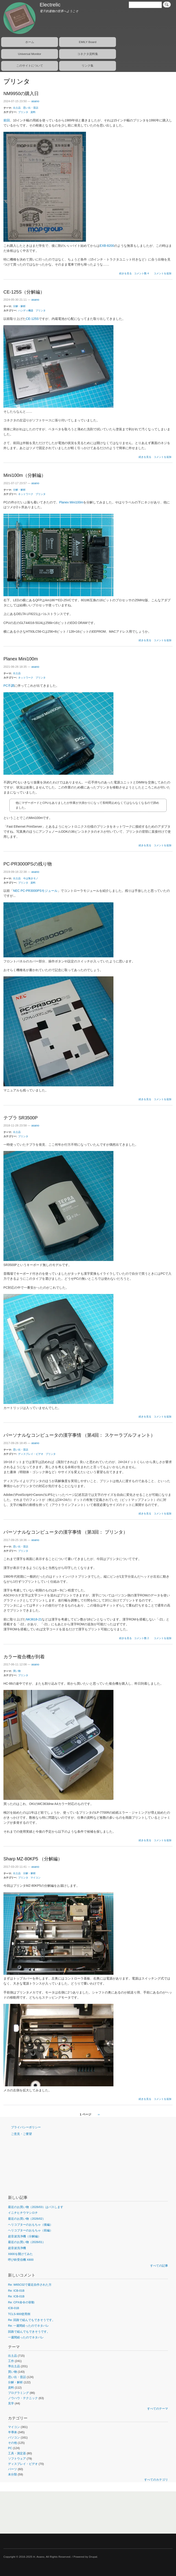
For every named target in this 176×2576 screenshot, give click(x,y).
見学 (11, 2403)
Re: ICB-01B (16, 2290)
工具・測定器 (17, 2453)
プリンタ (23, 112)
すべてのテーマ (157, 2408)
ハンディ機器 (25, 310)
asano (35, 101)
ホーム (29, 42)
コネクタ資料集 (87, 54)
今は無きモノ (30, 878)
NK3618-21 (34, 1619)
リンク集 (88, 65)
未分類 (12, 2474)
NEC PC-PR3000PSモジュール (35, 891)
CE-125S (32, 319)
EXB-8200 (107, 245)
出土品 (17, 107)
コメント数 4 (141, 273)
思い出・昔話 (30, 107)
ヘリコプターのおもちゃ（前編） (30, 2230)
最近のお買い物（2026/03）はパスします (35, 2207)
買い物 (17, 1671)
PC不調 (8, 685)
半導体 (12, 2432)
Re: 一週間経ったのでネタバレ (28, 2325)
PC (10, 2448)
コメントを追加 (162, 273)
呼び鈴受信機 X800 (20, 2259)
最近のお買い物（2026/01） (26, 2242)
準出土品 (14, 2366)
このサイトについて (29, 65)
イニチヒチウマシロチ (23, 2212)
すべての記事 (159, 2265)
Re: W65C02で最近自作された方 (30, 2284)
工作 (11, 2361)
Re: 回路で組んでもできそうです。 (31, 2320)
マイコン (35, 1877)
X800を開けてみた (20, 2254)
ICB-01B (13, 2308)
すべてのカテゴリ (156, 2479)
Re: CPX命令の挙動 (21, 2302)
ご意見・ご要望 (21, 2134)
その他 (12, 2442)
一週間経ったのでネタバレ (26, 2337)
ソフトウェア (17, 2458)
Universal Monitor (29, 54)
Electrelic (50, 5)
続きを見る (125, 273)
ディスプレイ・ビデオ (30, 1454)
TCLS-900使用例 (19, 2314)
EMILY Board (87, 42)
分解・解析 (19, 306)
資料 (33, 112)
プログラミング (18, 2393)
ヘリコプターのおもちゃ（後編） (30, 2224)
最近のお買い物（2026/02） (26, 2218)
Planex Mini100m (71, 502)
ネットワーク (25, 494)
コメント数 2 (141, 1638)
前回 (6, 120)
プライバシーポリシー (26, 2127)
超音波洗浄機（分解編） (24, 2236)
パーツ (12, 2469)
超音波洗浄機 (17, 2248)
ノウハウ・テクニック (23, 2398)
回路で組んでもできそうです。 (29, 2331)
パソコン (14, 2437)
